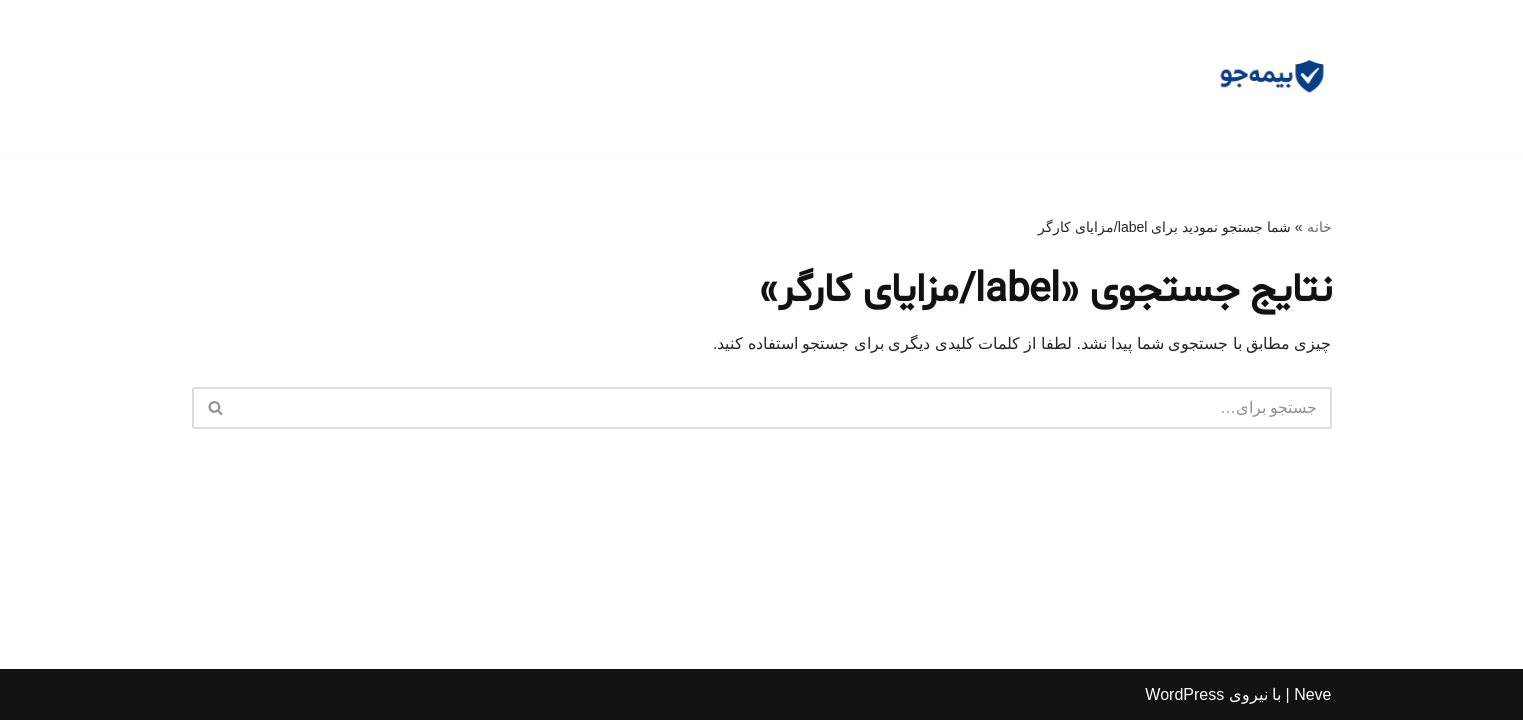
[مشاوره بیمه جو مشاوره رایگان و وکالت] (1272, 78)
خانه (1319, 227)
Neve (1312, 694)
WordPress (1184, 694)
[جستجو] (784, 408)
